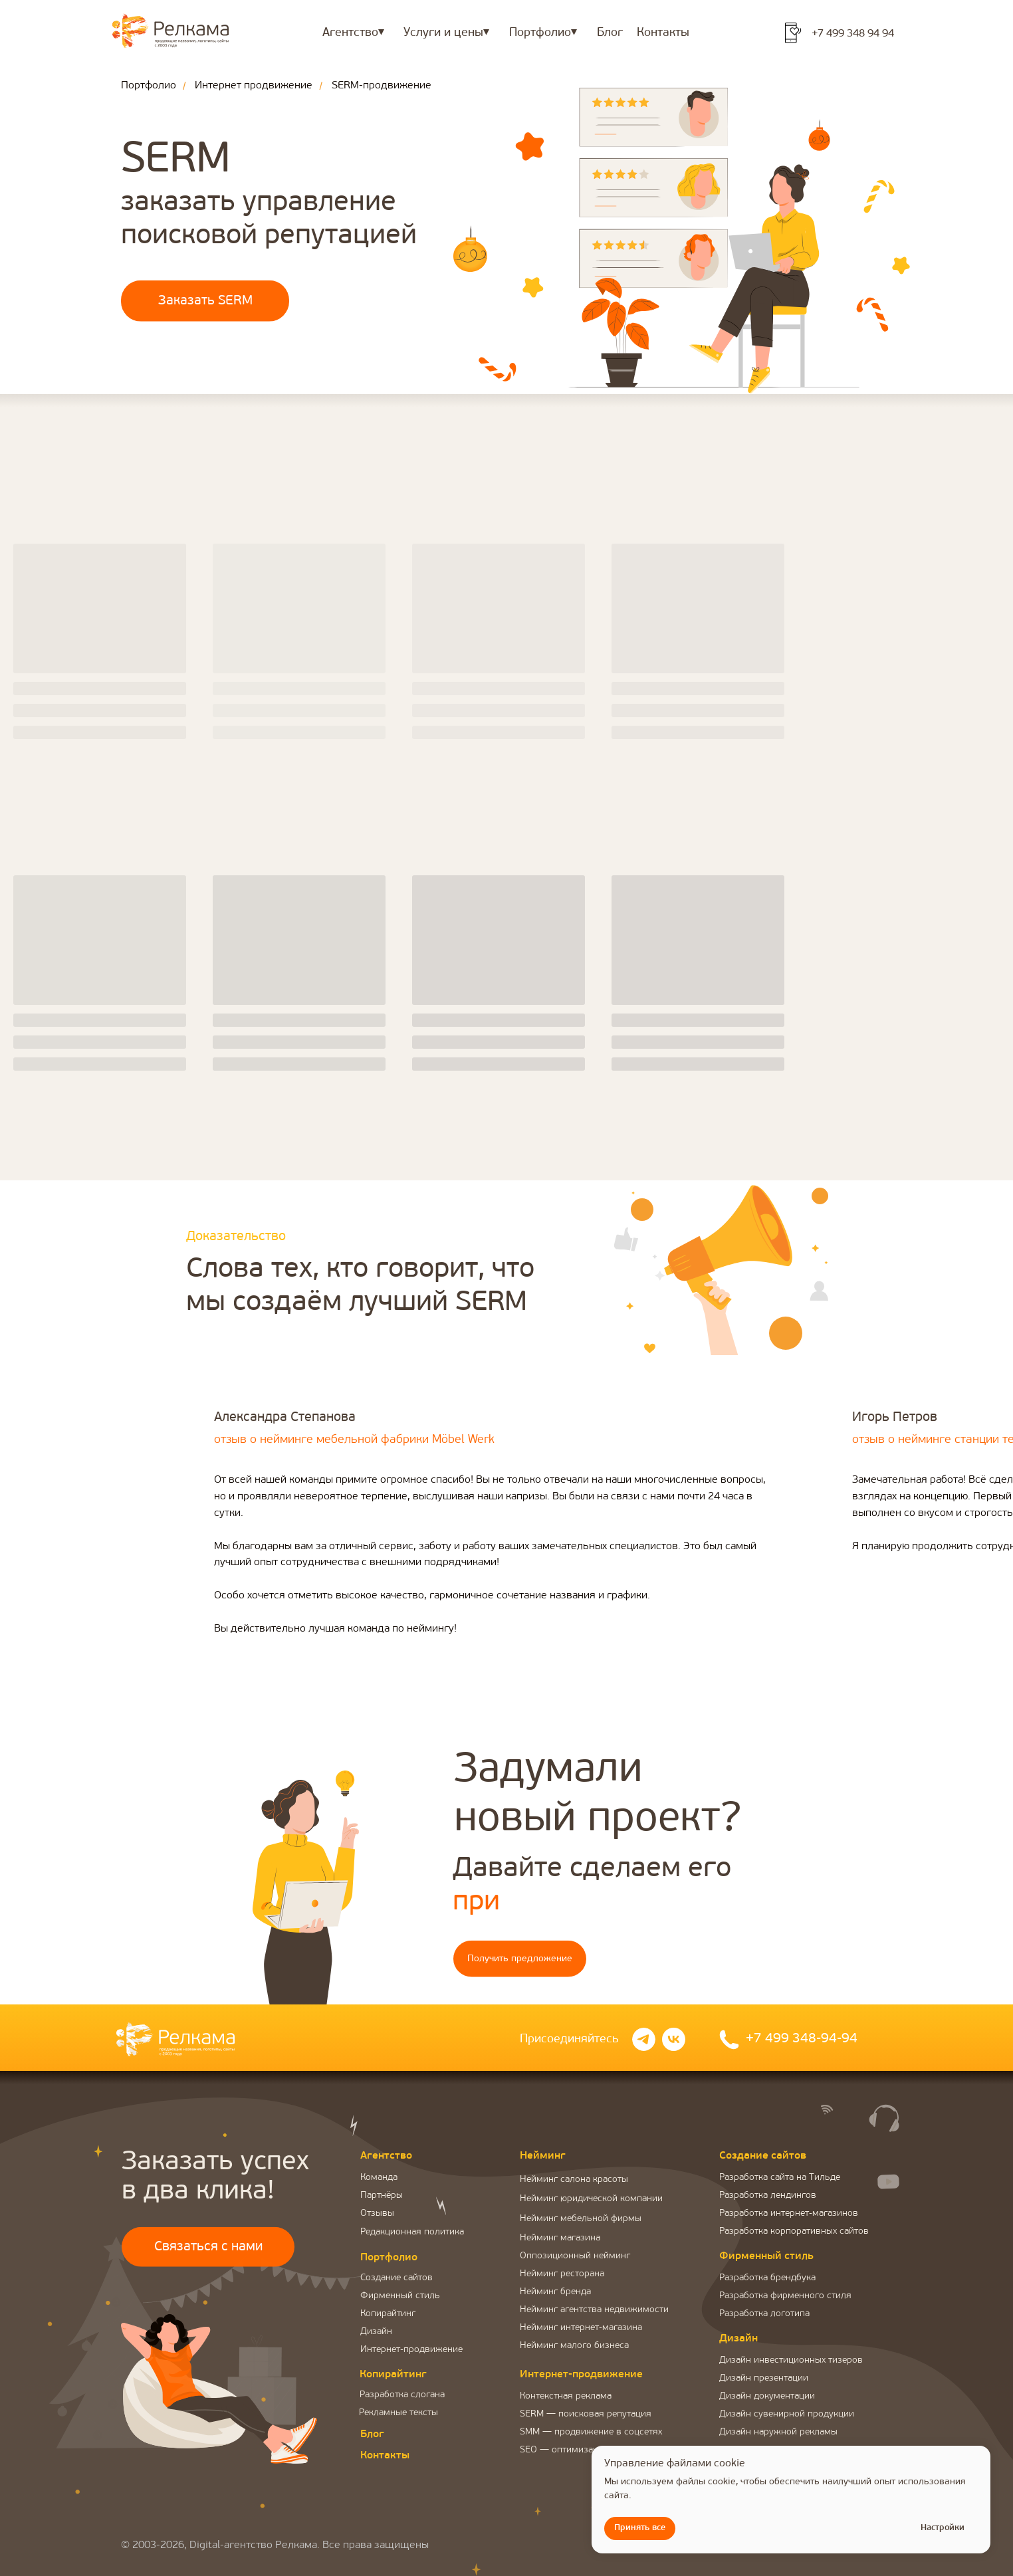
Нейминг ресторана (562, 2274)
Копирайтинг (387, 2314)
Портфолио (148, 85)
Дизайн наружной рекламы (778, 2432)
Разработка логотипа (764, 2314)
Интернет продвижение (253, 85)
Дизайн (376, 2332)
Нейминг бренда (555, 2292)
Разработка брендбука (767, 2278)
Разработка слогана (402, 2395)
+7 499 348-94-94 (801, 2039)
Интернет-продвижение (411, 2350)
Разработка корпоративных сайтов (794, 2231)
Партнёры (381, 2195)
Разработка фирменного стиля (785, 2296)
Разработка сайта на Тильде (779, 2178)
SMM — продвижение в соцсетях (591, 2432)
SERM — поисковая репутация (585, 2414)
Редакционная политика (412, 2232)
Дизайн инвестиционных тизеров (791, 2360)
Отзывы (377, 2213)
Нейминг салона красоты (574, 2180)
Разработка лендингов (767, 2195)
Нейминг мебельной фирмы (580, 2219)
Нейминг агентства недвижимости (594, 2310)
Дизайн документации (767, 2396)
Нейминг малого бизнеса (574, 2346)
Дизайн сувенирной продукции (786, 2414)
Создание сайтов (396, 2278)
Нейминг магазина (560, 2238)
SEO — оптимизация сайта (577, 2450)
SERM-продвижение (381, 85)
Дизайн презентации (763, 2378)
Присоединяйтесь (569, 2039)
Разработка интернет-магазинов (788, 2213)
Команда (378, 2178)
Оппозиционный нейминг (575, 2256)
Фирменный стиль (400, 2296)
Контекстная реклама (566, 2396)
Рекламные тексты (398, 2413)
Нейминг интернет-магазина (581, 2328)
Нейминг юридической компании (591, 2199)
